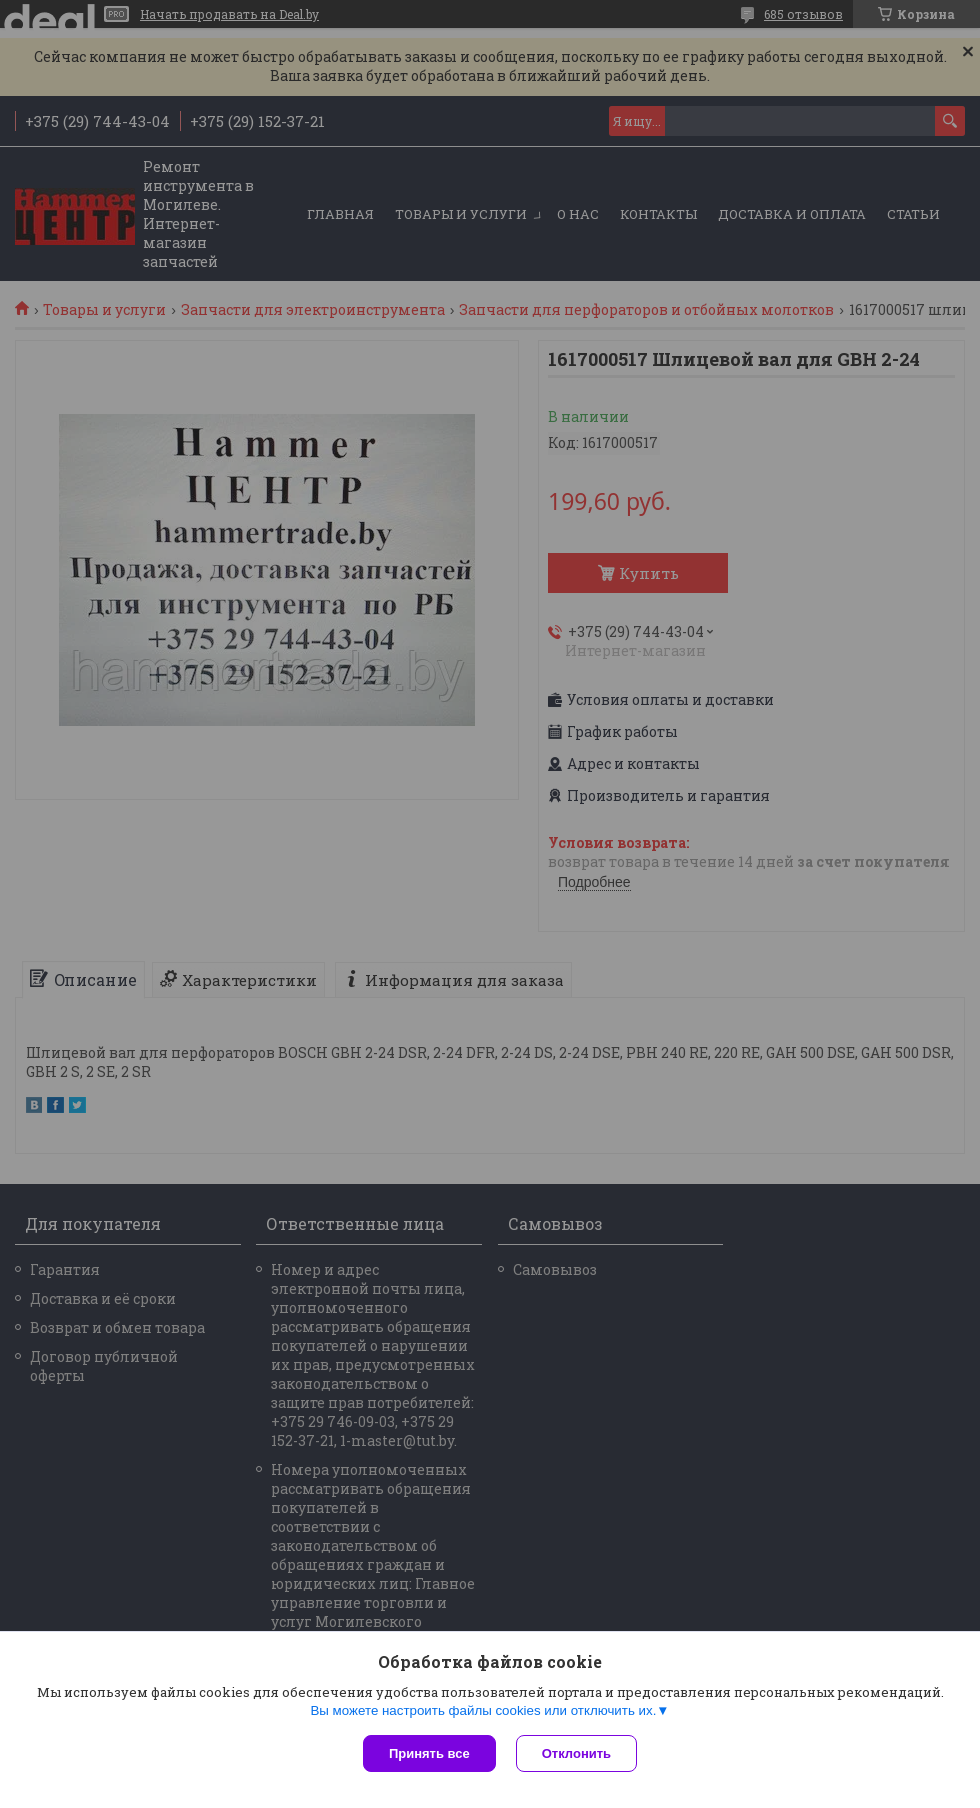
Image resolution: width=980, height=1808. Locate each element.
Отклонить (576, 1753)
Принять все (429, 1753)
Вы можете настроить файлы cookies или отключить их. (483, 1710)
